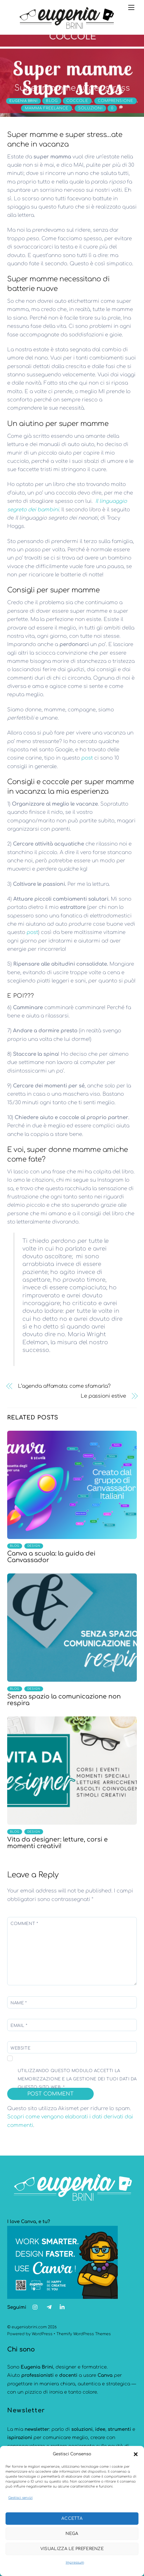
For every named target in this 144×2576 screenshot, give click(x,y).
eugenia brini (23, 101)
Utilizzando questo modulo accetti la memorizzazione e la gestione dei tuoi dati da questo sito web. (77, 2079)
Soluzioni (90, 108)
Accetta (72, 2518)
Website (20, 2048)
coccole (77, 101)
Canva (105, 2375)
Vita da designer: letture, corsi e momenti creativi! (57, 1842)
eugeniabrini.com (29, 2327)
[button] (135, 2454)
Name (19, 2003)
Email (19, 2025)
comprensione (115, 101)
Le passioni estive (103, 1396)
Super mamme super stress (72, 88)
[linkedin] (62, 2307)
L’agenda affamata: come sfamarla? (64, 1386)
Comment (24, 1923)
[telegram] (48, 2307)
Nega (72, 2533)
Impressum (75, 2562)
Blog (51, 101)
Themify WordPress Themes (83, 2334)
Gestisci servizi (20, 2498)
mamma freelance (47, 108)
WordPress (42, 2334)
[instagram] (35, 2307)
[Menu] (131, 7)
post (87, 758)
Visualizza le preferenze (72, 2549)
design (33, 1545)
